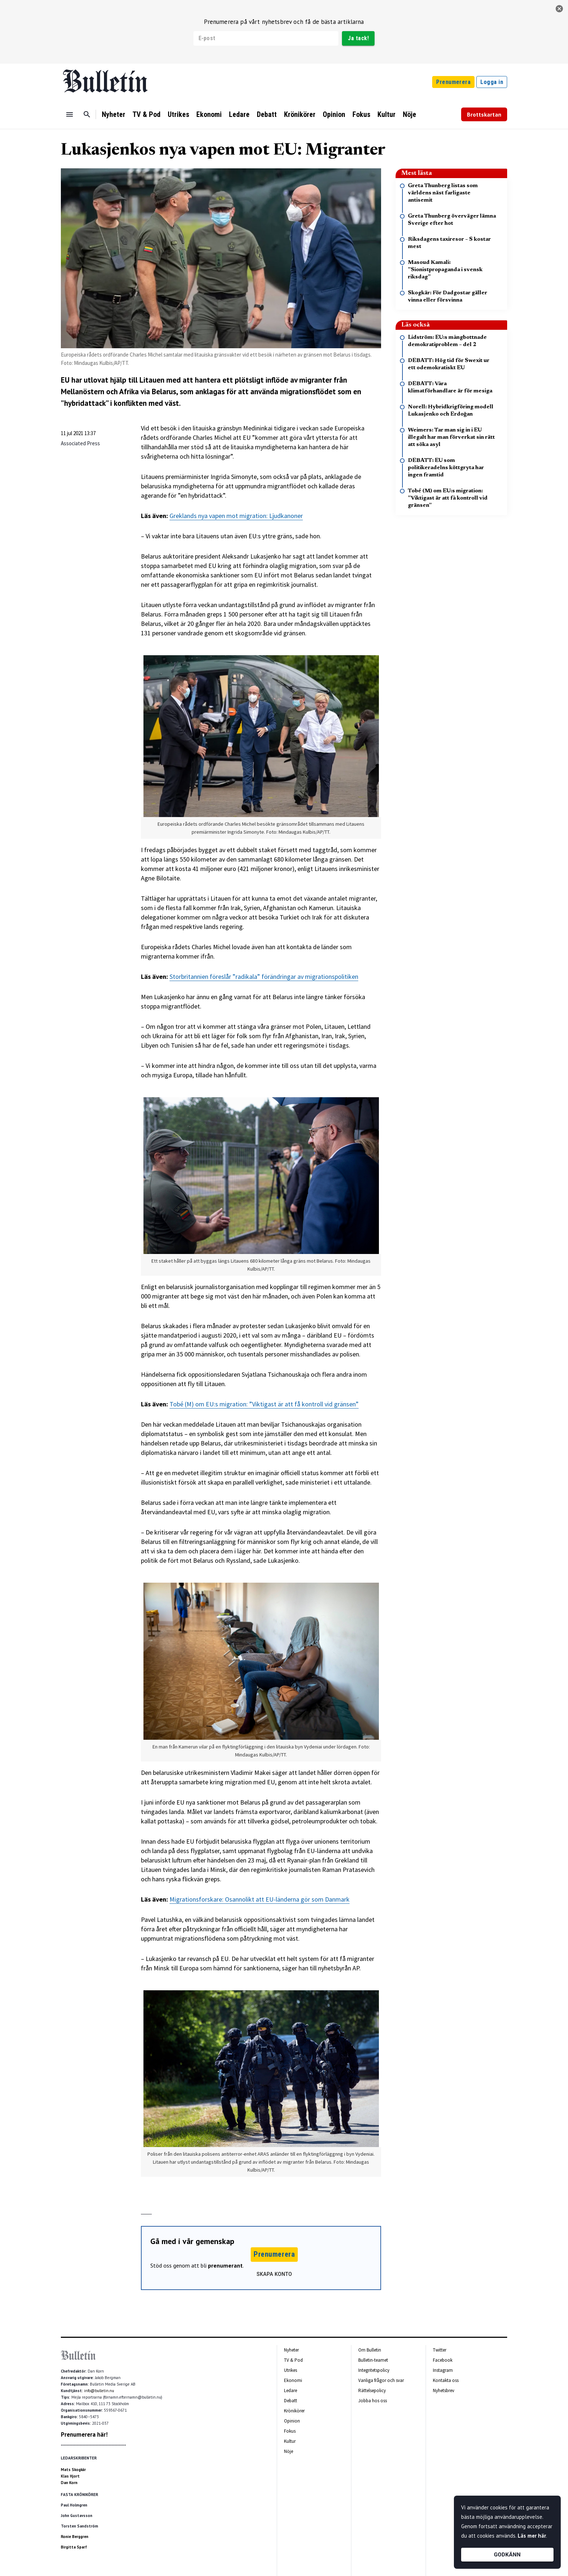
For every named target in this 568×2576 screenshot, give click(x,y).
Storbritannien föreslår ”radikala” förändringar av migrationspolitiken (264, 976)
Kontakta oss (446, 2380)
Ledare (239, 114)
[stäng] (559, 8)
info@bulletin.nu (99, 2390)
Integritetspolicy (373, 2370)
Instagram (443, 2370)
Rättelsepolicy (372, 2390)
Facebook (442, 2360)
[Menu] (69, 114)
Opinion (334, 114)
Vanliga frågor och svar (381, 2380)
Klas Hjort (70, 2476)
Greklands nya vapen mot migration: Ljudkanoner (236, 516)
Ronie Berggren (74, 2536)
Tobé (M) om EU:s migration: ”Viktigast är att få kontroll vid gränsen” (264, 1404)
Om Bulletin (369, 2350)
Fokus (361, 114)
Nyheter (113, 114)
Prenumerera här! (84, 2434)
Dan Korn (69, 2482)
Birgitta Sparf (74, 2547)
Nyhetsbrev (443, 2390)
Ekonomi (209, 114)
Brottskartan (484, 114)
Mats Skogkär (73, 2469)
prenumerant (225, 2265)
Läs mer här (532, 2535)
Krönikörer (300, 114)
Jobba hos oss (372, 2401)
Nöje (409, 114)
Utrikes (178, 114)
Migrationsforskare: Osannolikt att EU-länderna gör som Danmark (260, 1899)
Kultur (386, 114)
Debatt (267, 114)
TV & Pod (146, 114)
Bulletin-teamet (373, 2360)
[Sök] (87, 114)
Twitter (439, 2350)
